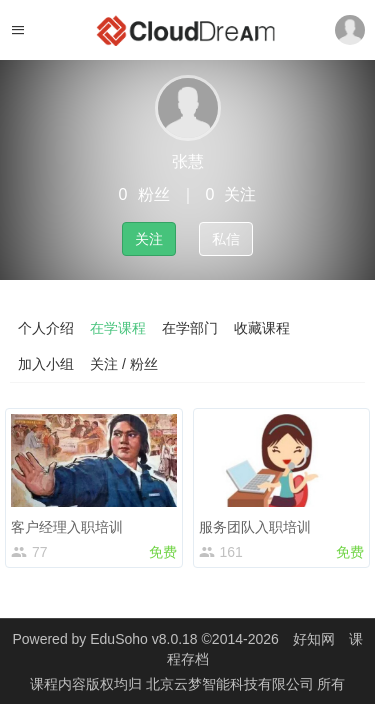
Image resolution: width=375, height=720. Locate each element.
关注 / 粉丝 (124, 364)
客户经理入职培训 (67, 527)
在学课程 (118, 328)
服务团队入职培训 (255, 527)
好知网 (314, 639)
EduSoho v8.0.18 (143, 639)
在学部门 (190, 328)
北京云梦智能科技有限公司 (232, 684)
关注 (149, 239)
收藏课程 (262, 328)
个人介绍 (46, 328)
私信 (226, 239)
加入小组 (46, 364)
